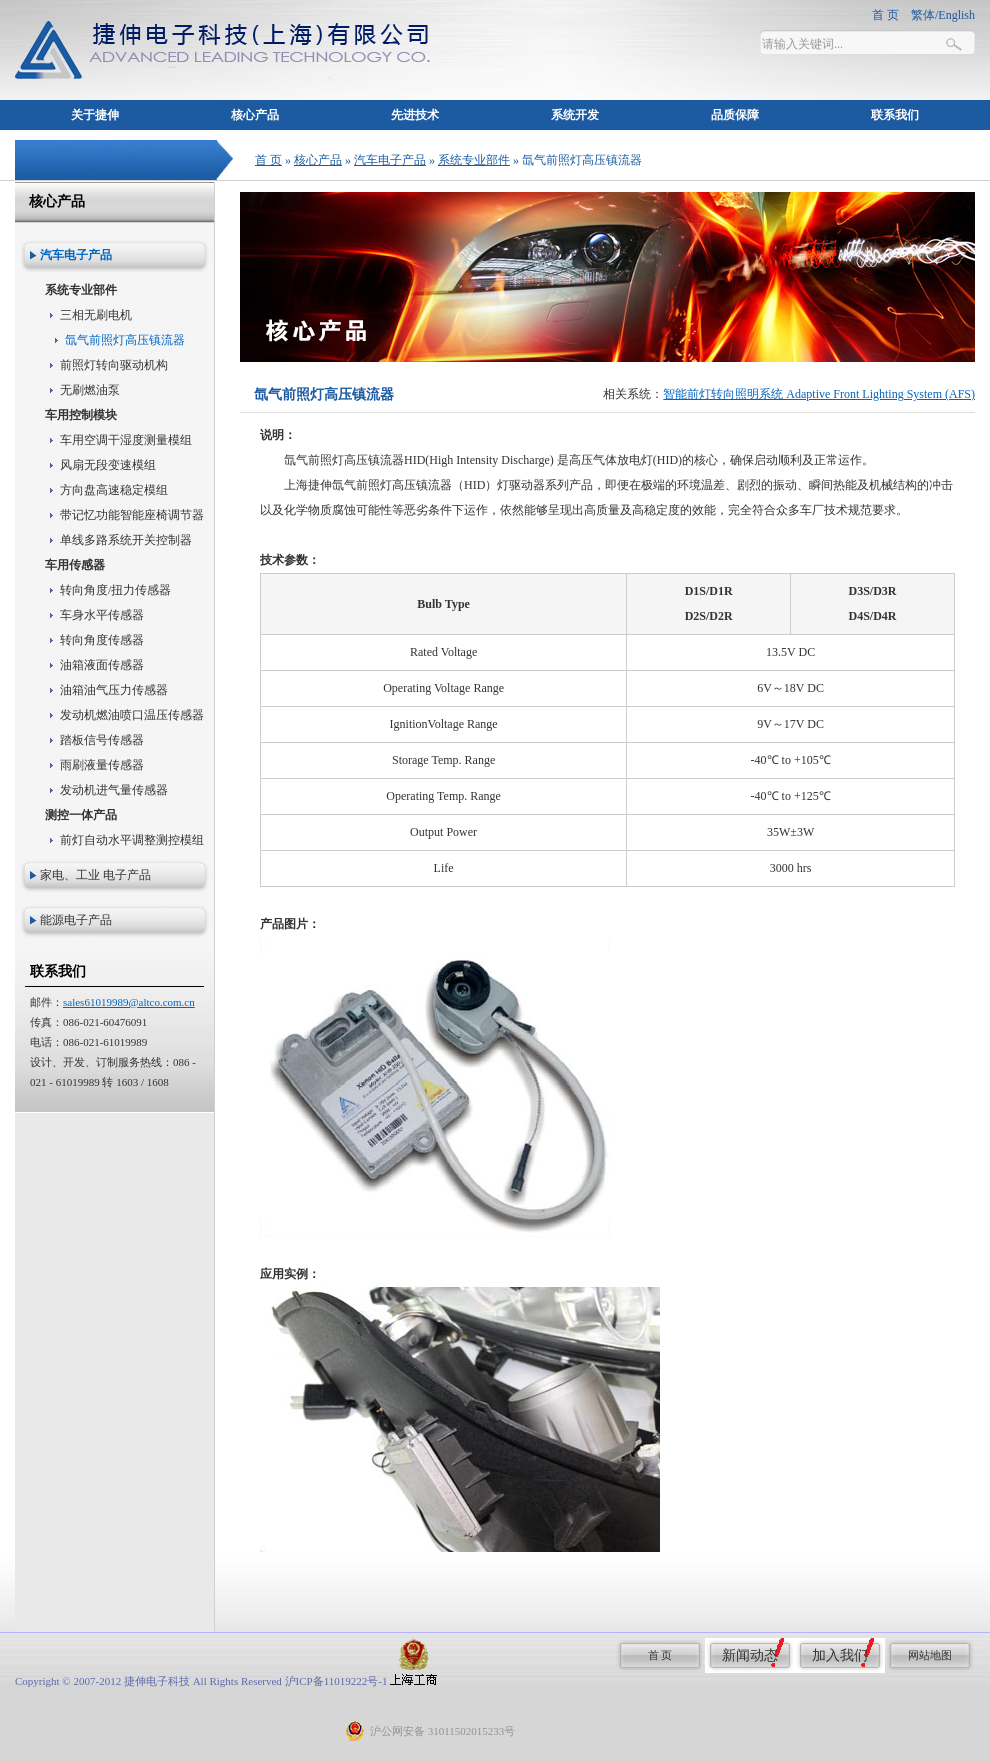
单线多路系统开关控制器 (126, 540)
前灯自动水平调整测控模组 (132, 840)
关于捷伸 (95, 115)
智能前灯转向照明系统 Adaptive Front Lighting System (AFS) (819, 394)
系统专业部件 (474, 160)
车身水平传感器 (102, 615)
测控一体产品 (81, 815)
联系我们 (895, 115)
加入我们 (840, 1655)
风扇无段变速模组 (108, 465)
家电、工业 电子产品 (95, 875)
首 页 (268, 160)
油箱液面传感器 (102, 665)
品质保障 (735, 115)
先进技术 (415, 115)
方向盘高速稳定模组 (114, 490)
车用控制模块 (81, 415)
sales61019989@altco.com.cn (129, 1002)
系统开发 (575, 115)
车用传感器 (75, 565)
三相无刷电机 (96, 315)
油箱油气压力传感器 (114, 690)
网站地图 (930, 1655)
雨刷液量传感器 (102, 765)
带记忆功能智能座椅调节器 (132, 515)
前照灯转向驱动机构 (114, 365)
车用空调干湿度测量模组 (126, 440)
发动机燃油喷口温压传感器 (132, 715)
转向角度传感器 (102, 640)
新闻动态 (750, 1655)
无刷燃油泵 (90, 390)
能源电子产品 (76, 920)
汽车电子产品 (390, 160)
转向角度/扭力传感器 (115, 590)
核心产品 (255, 115)
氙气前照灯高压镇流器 (125, 340)
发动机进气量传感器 (114, 790)
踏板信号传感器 (102, 740)
